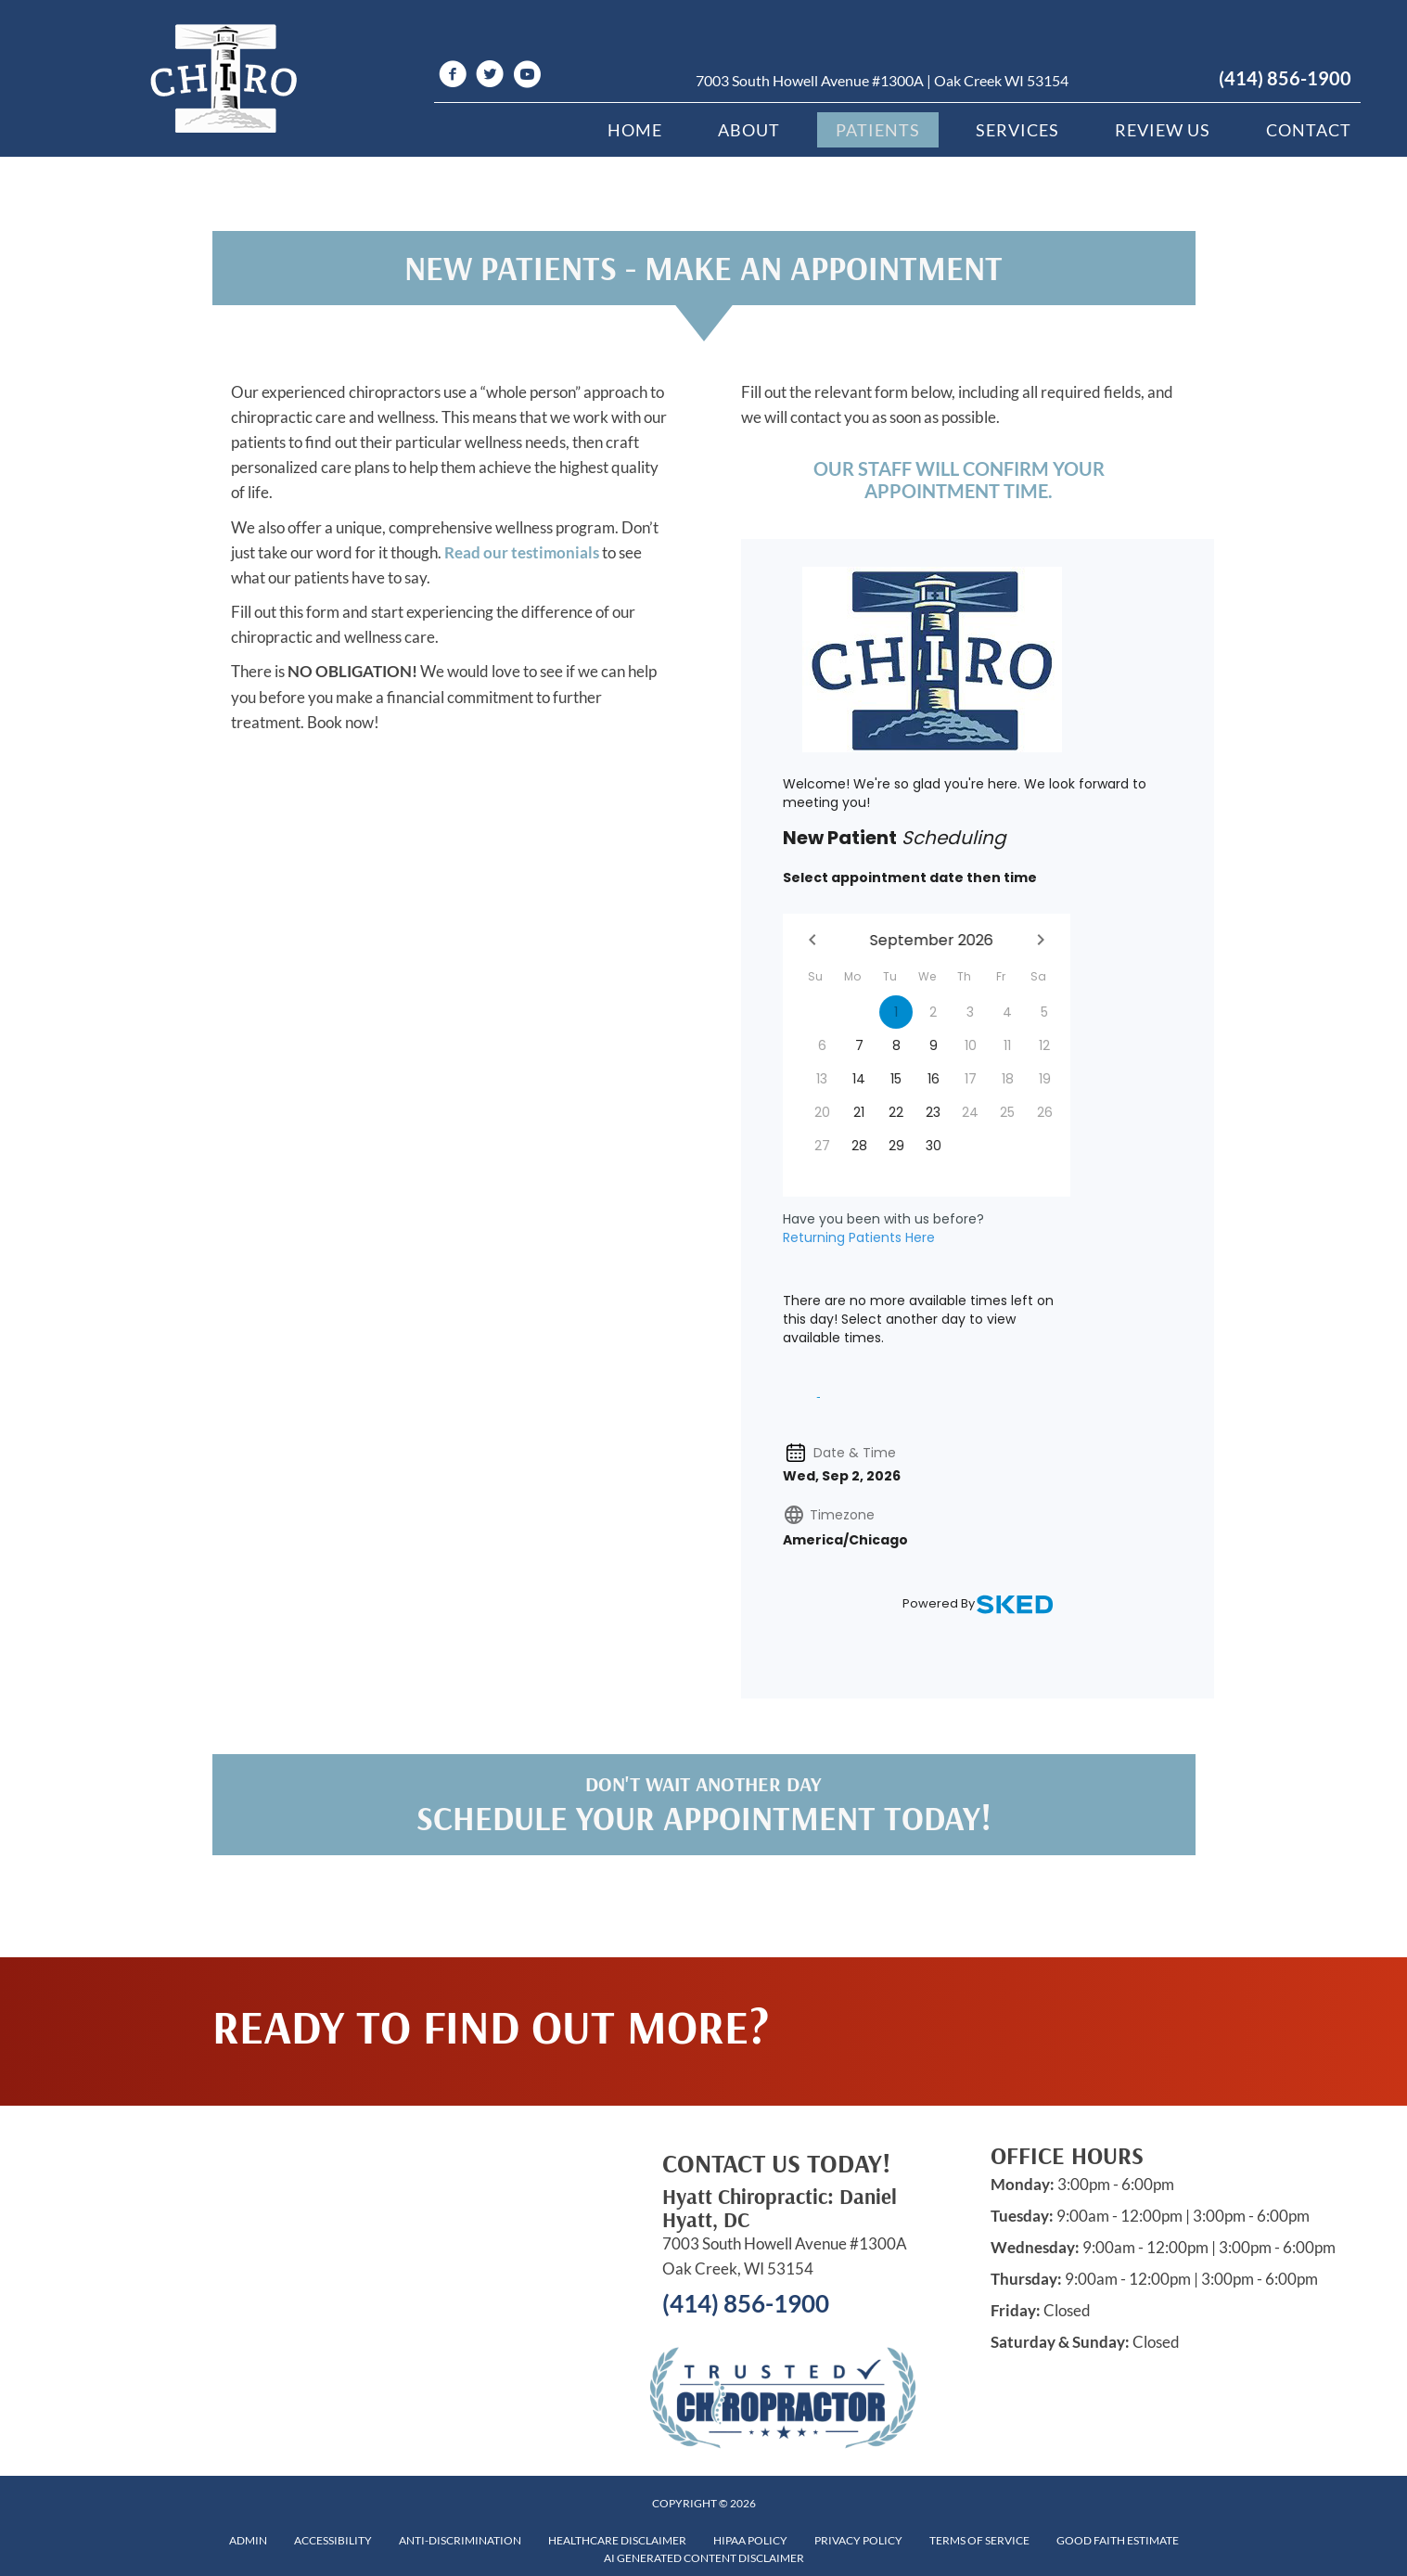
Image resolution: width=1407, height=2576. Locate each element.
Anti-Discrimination (460, 2540)
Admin (248, 2540)
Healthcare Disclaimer (617, 2540)
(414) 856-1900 (1285, 78)
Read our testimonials (521, 552)
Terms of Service (979, 2540)
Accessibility (333, 2540)
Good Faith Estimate (1117, 2540)
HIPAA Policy (750, 2540)
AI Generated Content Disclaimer (704, 2558)
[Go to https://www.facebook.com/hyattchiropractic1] (453, 76)
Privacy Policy (858, 2540)
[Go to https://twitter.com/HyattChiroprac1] (490, 76)
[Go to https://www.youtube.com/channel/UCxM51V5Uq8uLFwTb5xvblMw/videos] (527, 76)
